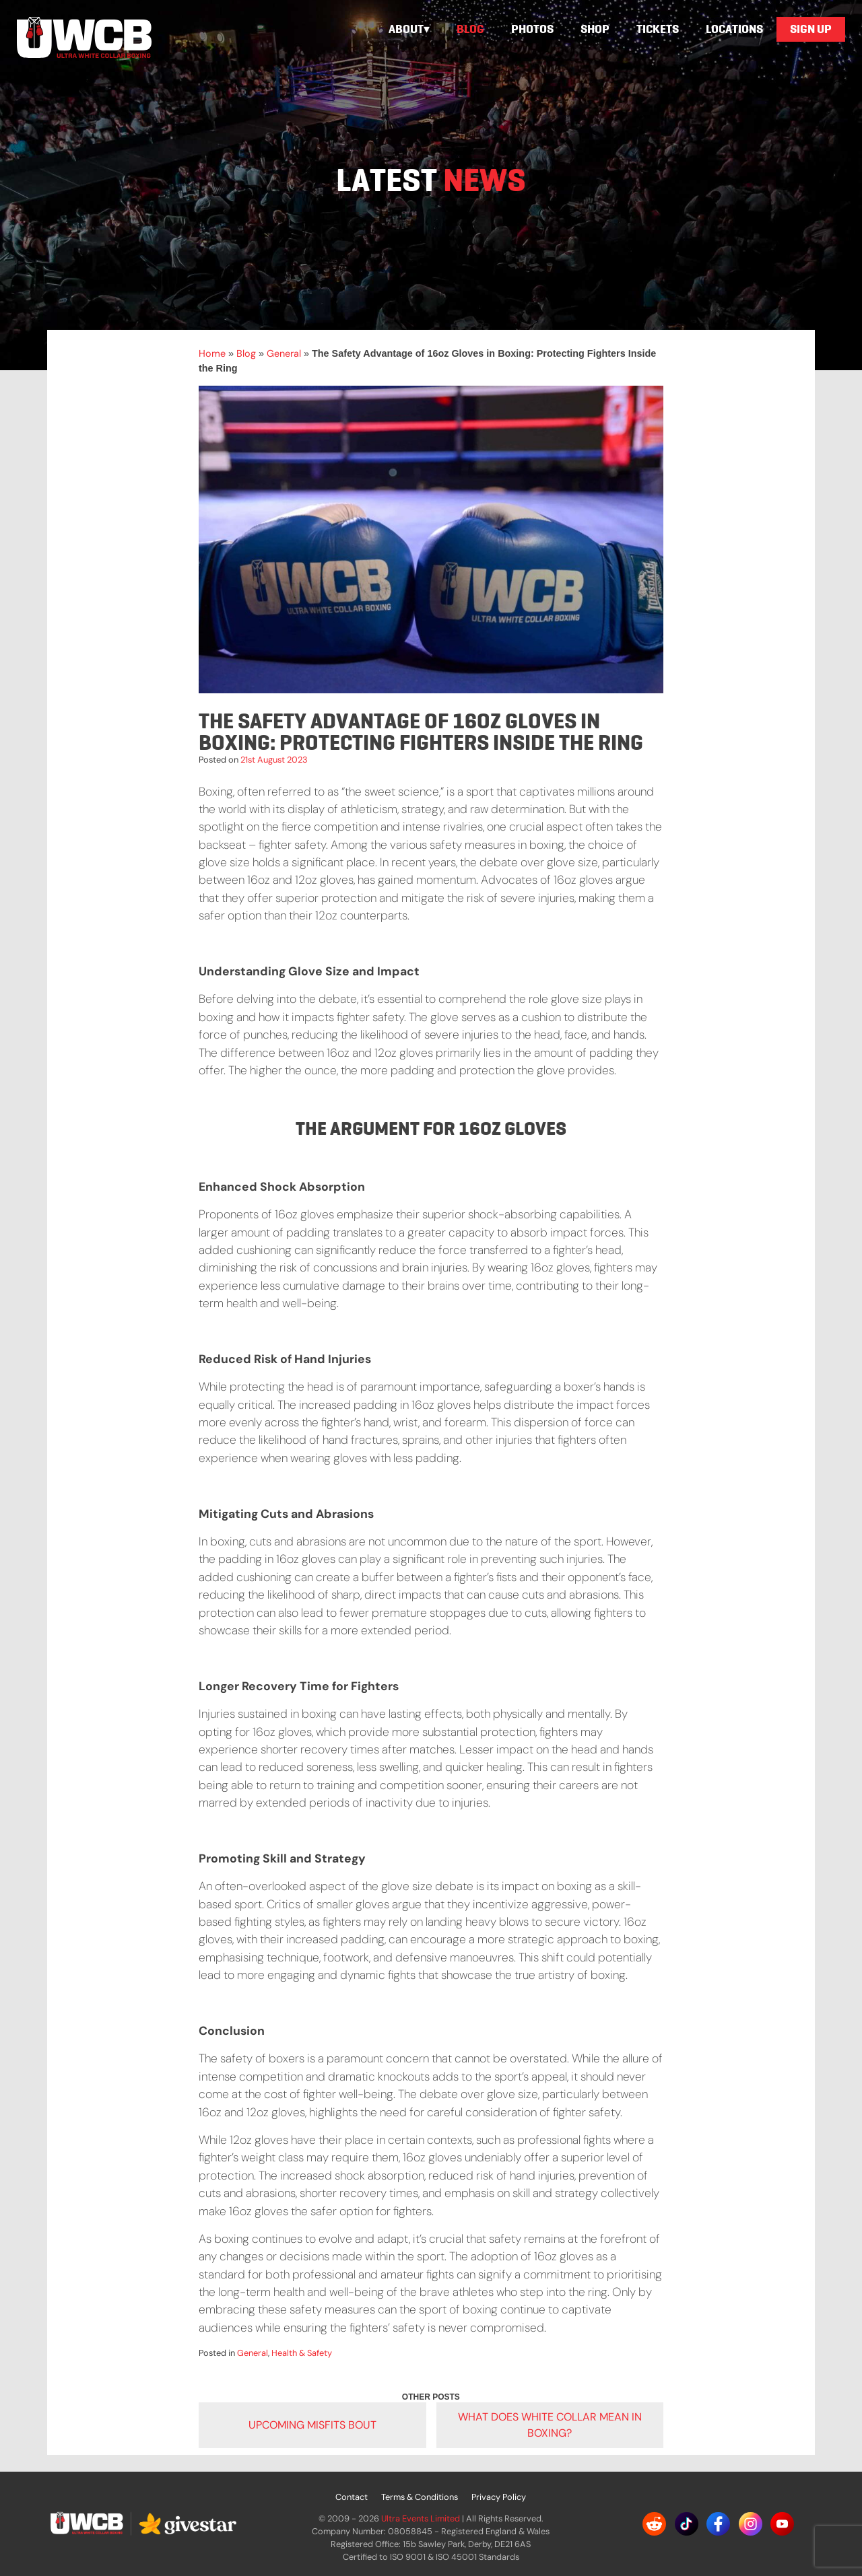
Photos (532, 29)
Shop (595, 29)
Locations (734, 29)
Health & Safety (301, 2353)
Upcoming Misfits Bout (312, 2425)
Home (212, 353)
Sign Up (811, 29)
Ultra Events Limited (420, 2518)
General (284, 353)
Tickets (657, 29)
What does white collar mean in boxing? (550, 2425)
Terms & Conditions (419, 2497)
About (406, 29)
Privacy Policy (498, 2497)
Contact (351, 2497)
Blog (470, 29)
